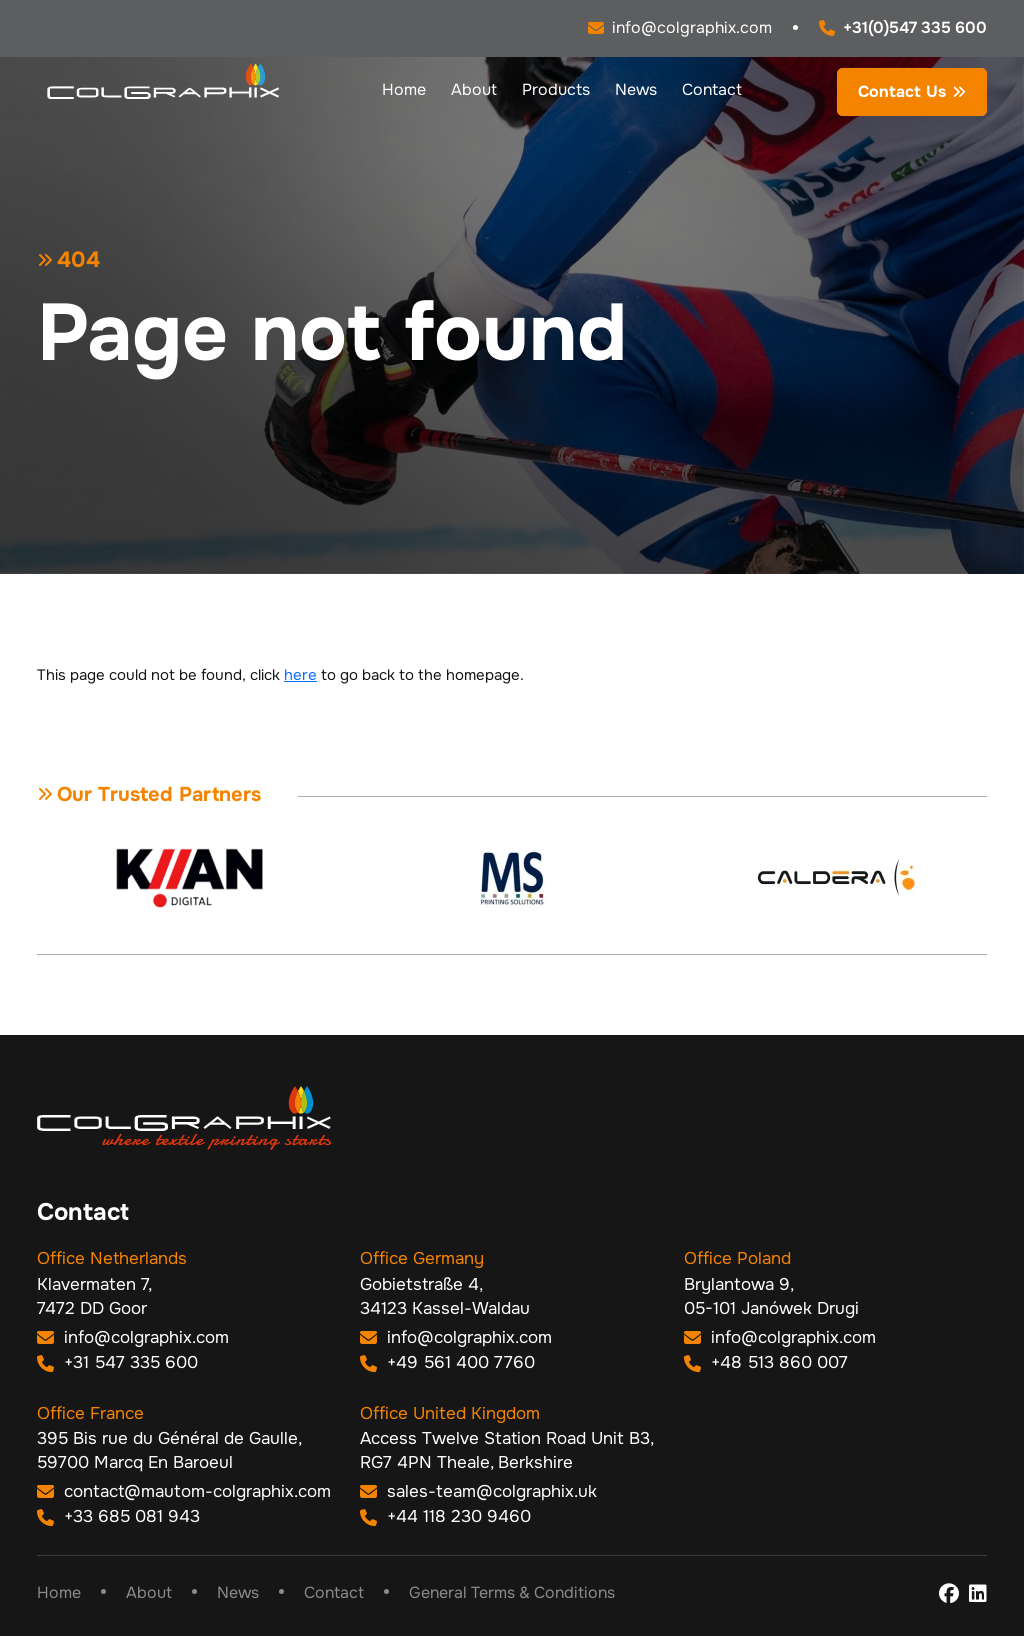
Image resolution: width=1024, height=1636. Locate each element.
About (474, 89)
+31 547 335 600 (117, 1362)
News (636, 89)
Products (556, 89)
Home (404, 89)
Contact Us (902, 91)
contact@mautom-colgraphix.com (184, 1491)
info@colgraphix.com (133, 1337)
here (300, 675)
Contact (712, 89)
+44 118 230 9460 (445, 1516)
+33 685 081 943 (118, 1516)
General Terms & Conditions (512, 1592)
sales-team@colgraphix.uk (478, 1491)
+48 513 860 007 (766, 1362)
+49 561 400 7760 (447, 1362)
